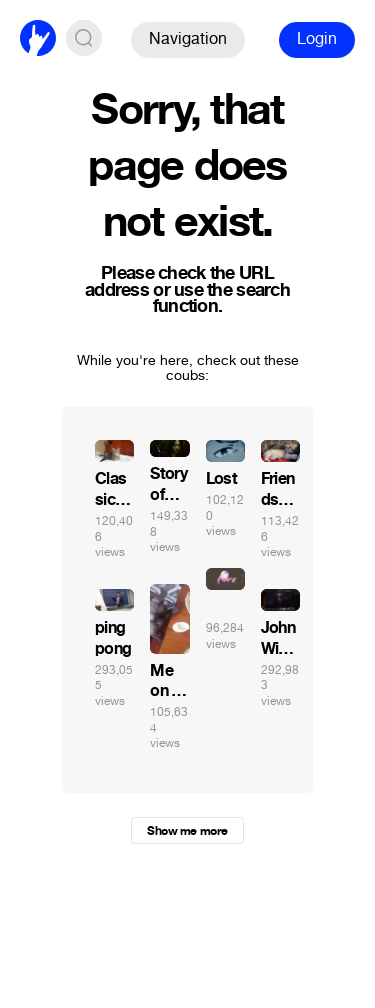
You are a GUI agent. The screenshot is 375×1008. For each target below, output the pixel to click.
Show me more (187, 831)
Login (317, 38)
